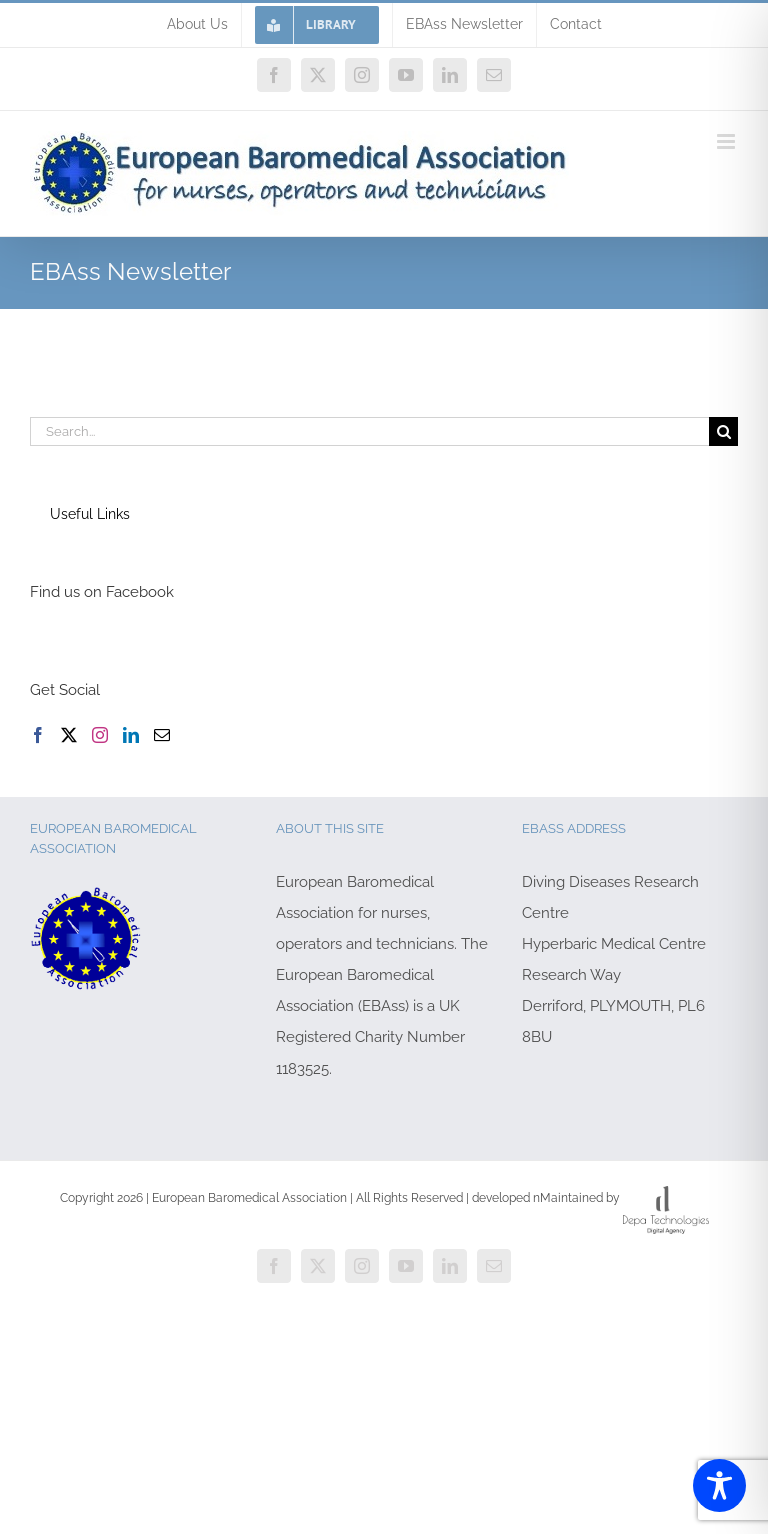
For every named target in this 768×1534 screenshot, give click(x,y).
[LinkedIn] (131, 735)
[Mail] (162, 735)
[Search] (723, 431)
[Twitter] (69, 735)
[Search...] (369, 431)
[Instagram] (100, 735)
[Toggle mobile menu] (727, 141)
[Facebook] (38, 735)
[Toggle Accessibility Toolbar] (719, 1485)
